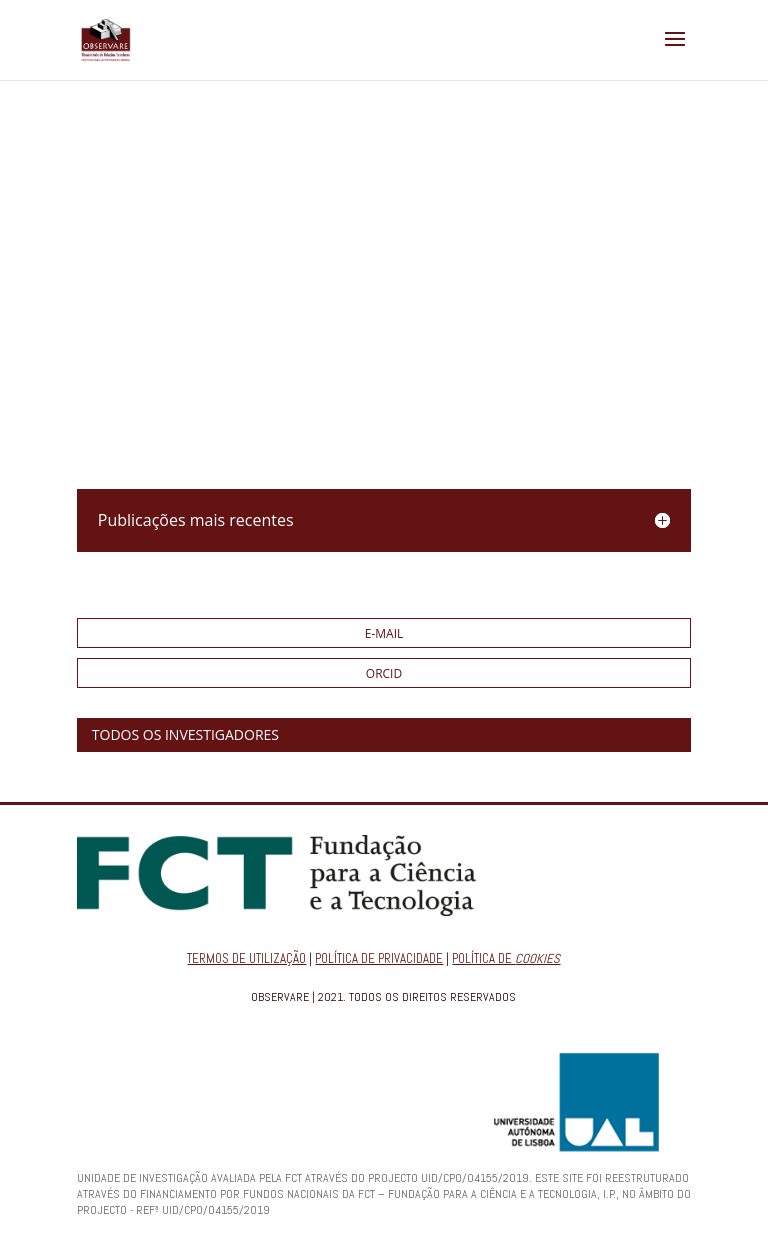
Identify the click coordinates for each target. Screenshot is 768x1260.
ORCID (384, 673)
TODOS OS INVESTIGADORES (185, 734)
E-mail (384, 633)
